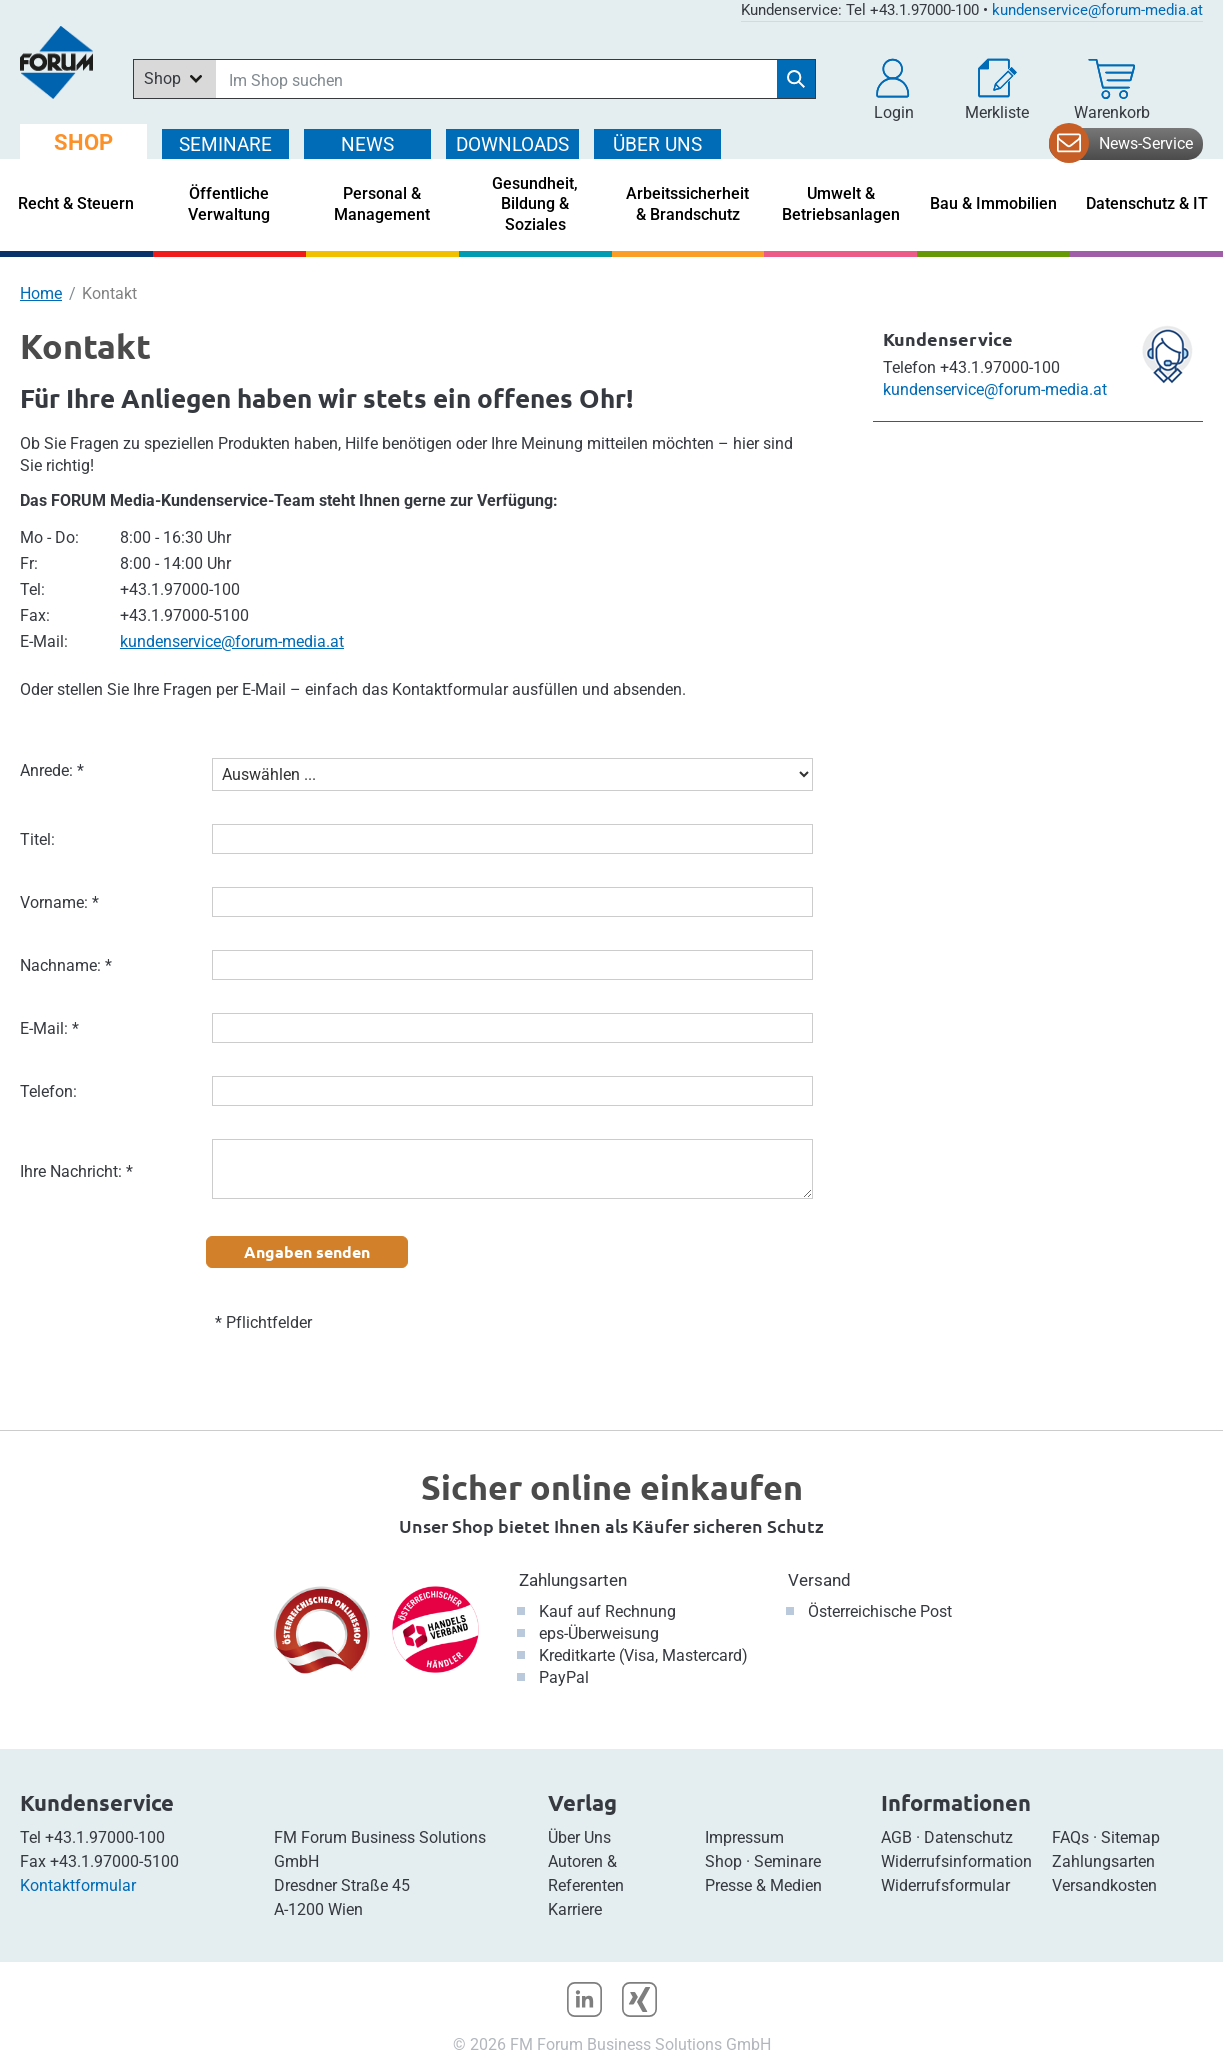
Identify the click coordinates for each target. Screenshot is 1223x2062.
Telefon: (48, 1091)
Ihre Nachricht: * (76, 1171)
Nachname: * (66, 965)
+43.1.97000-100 (105, 1837)
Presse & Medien (763, 1885)
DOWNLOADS (512, 144)
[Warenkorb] (1112, 90)
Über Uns (579, 1837)
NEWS (367, 144)
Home (41, 293)
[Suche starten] (796, 79)
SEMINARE (225, 144)
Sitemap (1130, 1837)
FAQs (1070, 1837)
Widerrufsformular (945, 1885)
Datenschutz (968, 1837)
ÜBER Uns (657, 144)
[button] (894, 90)
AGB (896, 1837)
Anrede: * (52, 770)
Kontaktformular (78, 1885)
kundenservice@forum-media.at (1097, 10)
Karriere (575, 1909)
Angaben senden (307, 1251)
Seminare (787, 1861)
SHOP (83, 142)
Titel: (37, 839)
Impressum (744, 1837)
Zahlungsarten (573, 1580)
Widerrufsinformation (956, 1861)
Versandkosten (1104, 1885)
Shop (723, 1861)
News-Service (1146, 143)
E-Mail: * (49, 1028)
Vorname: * (59, 902)
